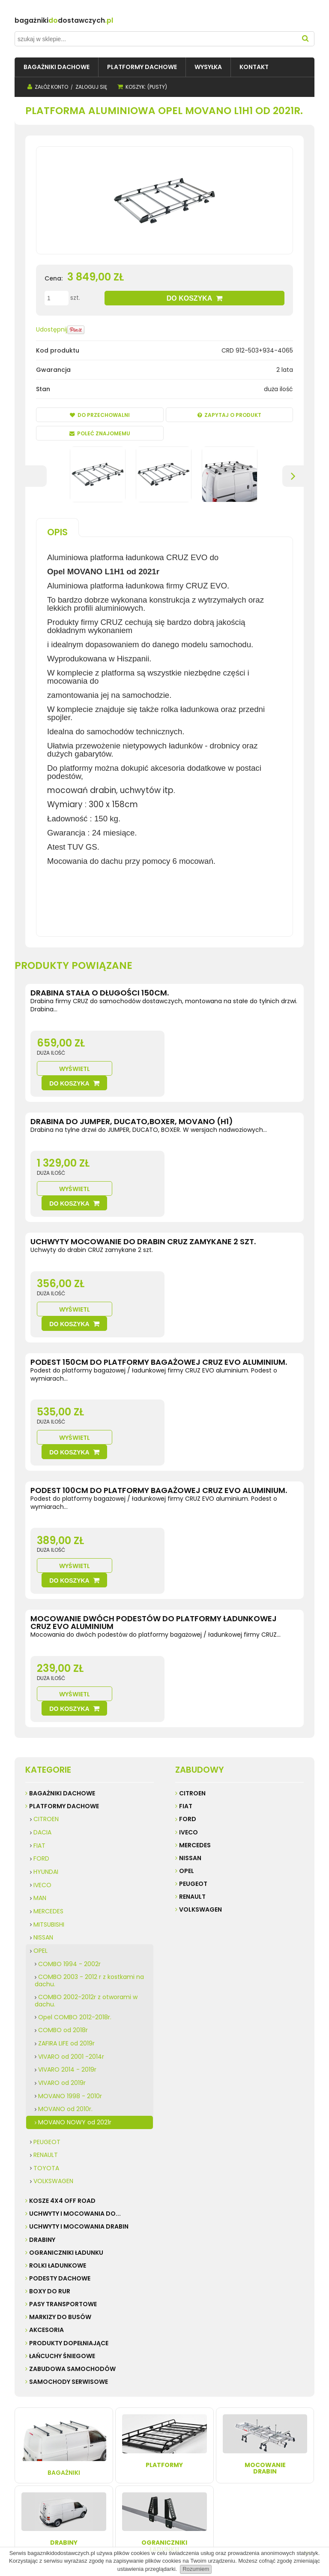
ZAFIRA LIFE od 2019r (66, 1872)
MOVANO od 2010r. (65, 1938)
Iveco (188, 1661)
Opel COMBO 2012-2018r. (74, 1846)
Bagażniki (63, 2275)
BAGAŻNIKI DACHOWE (62, 1622)
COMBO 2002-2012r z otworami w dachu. (86, 1830)
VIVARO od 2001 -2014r (71, 1886)
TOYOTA (46, 1997)
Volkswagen (200, 1739)
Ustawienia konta (154, 2459)
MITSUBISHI (48, 1754)
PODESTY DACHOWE (59, 2107)
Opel (186, 1700)
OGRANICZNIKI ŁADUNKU (66, 2082)
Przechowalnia (150, 2468)
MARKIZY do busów (60, 2146)
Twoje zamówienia (156, 2451)
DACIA (42, 1661)
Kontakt (27, 2459)
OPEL (40, 1780)
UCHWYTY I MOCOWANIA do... (75, 2043)
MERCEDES (48, 1740)
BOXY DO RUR (49, 2120)
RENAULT (45, 1984)
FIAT (39, 1675)
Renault (192, 1726)
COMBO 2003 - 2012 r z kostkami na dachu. (89, 1810)
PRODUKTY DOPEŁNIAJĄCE (68, 2172)
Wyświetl (196, 1054)
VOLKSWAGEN (53, 2010)
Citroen (192, 1622)
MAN (39, 1727)
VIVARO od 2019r (62, 1912)
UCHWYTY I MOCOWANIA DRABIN (79, 2056)
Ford (187, 1648)
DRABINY (42, 2069)
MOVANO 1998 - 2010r (70, 1925)
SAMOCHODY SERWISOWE (68, 2211)
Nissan (190, 1687)
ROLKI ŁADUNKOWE (57, 2094)
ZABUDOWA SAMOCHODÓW (72, 2198)
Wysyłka (85, 2451)
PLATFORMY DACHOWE (64, 1636)
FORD (41, 1688)
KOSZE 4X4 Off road (62, 2030)
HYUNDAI (45, 1701)
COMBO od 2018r (63, 1859)
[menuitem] (56, 67)
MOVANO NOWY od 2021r (74, 1951)
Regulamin (32, 2451)
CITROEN (46, 1648)
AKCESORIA (46, 2159)
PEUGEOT (46, 1971)
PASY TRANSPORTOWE (63, 2133)
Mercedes (195, 1674)
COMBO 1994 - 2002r (69, 1793)
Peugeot (193, 1713)
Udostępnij (51, 329)
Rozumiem (195, 2569)
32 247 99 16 (279, 2476)
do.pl (89, 20)
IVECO (42, 1714)
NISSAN (43, 1767)
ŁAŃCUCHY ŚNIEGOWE (62, 2185)
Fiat (185, 1636)
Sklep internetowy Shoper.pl (154, 2536)
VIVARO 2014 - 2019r (67, 1899)
